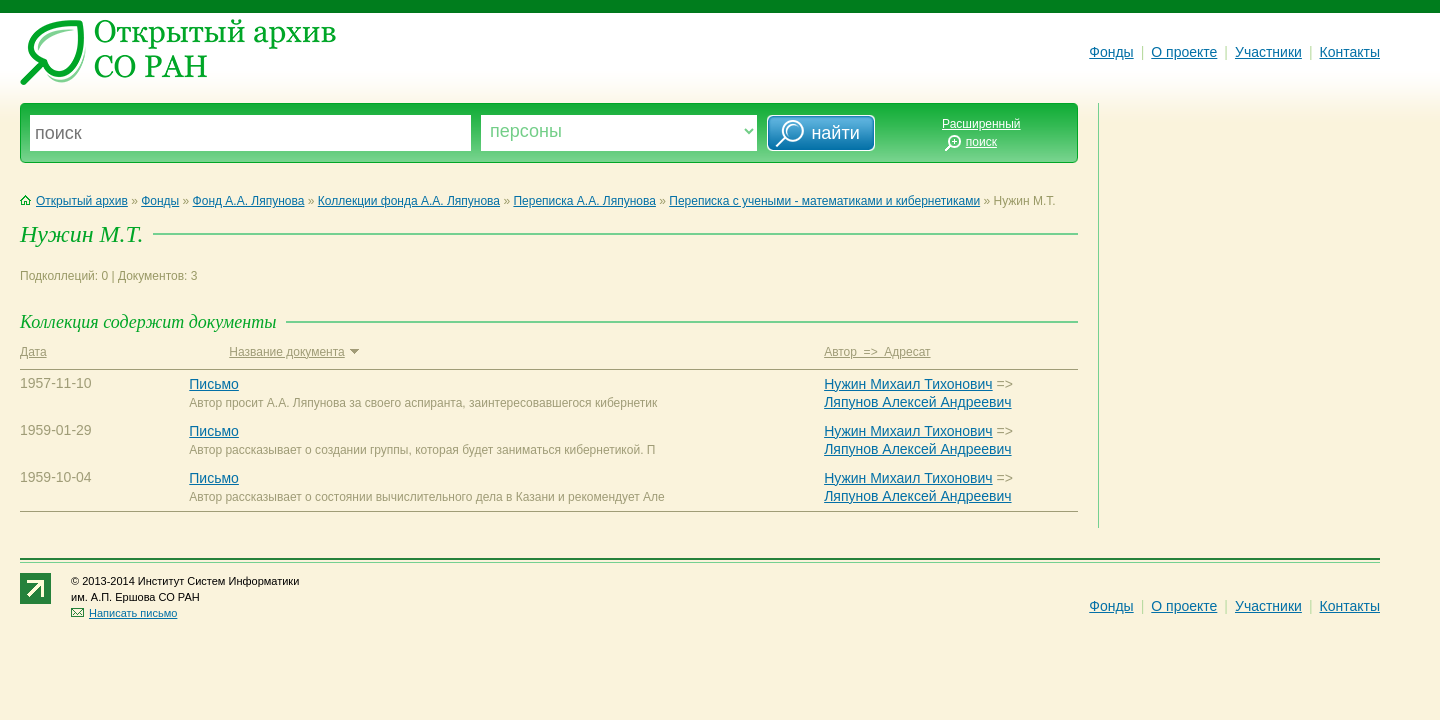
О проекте (1184, 52)
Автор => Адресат (877, 352)
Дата (33, 352)
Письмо (214, 384)
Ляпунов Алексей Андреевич (917, 402)
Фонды (1111, 52)
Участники (1268, 52)
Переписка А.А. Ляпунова (584, 201)
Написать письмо (124, 613)
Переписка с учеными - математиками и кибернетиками (824, 201)
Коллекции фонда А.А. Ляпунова (409, 201)
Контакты (1350, 52)
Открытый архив (74, 201)
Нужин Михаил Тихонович (908, 384)
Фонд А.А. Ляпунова (249, 201)
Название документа (293, 352)
